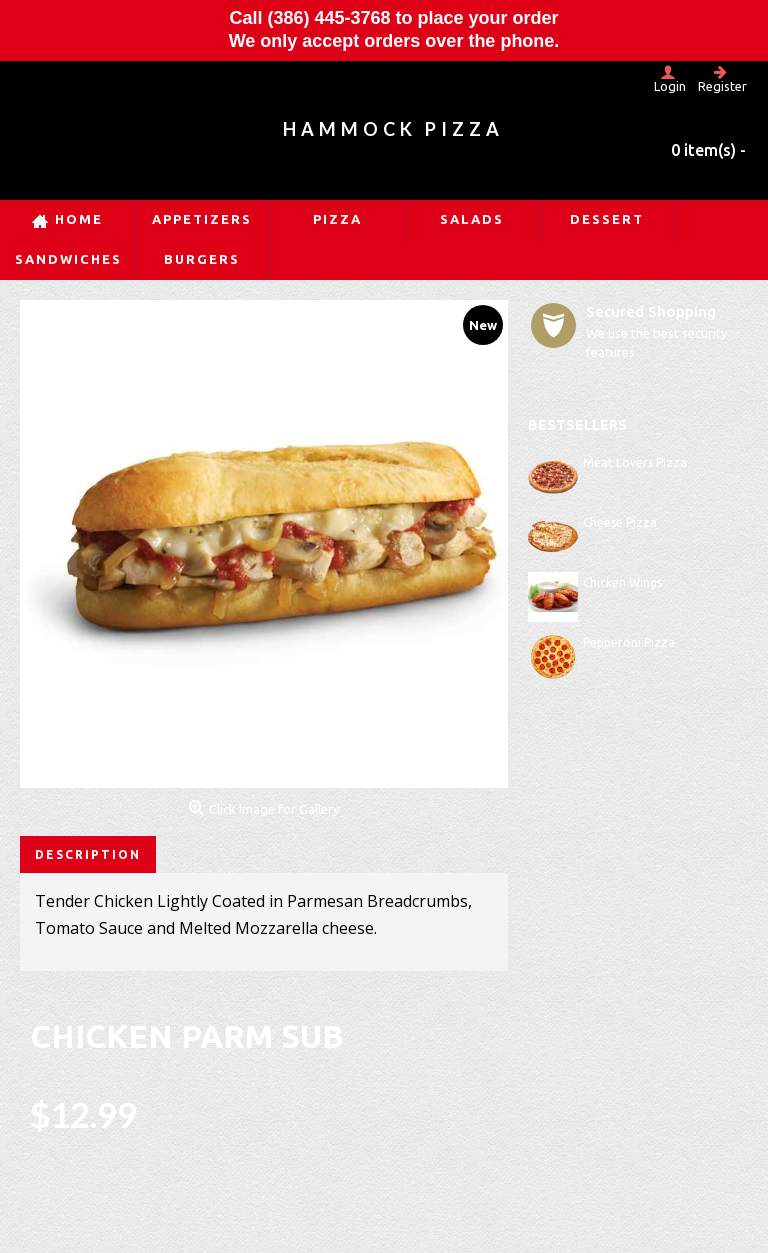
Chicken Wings (622, 582)
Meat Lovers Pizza (635, 462)
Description (88, 854)
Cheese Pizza (620, 522)
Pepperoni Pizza (629, 642)
